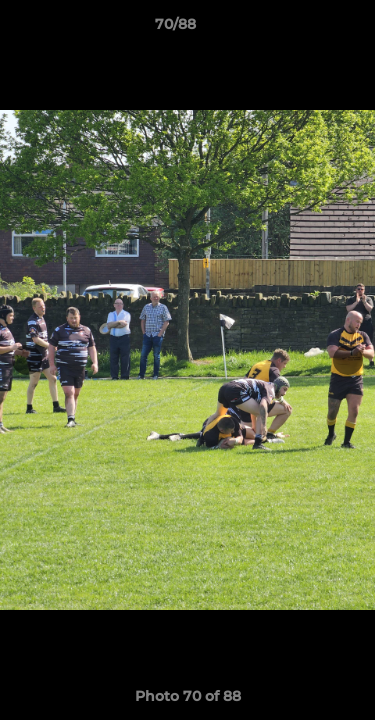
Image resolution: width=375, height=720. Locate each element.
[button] (303, 29)
